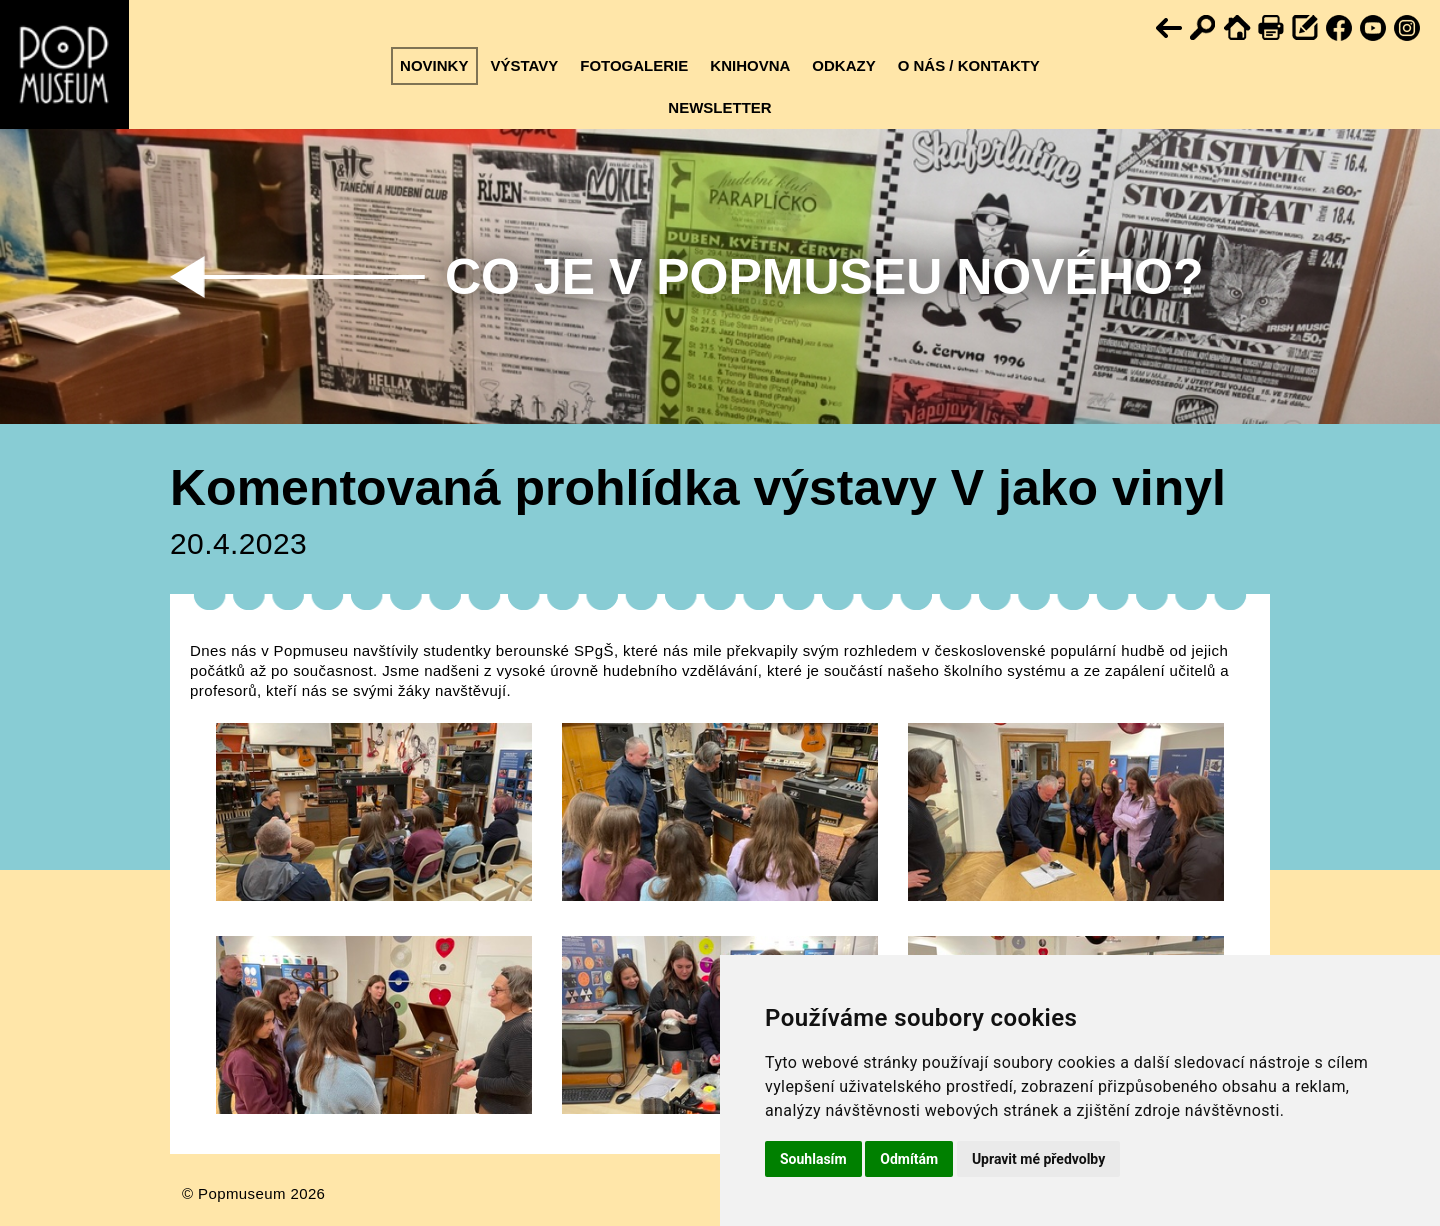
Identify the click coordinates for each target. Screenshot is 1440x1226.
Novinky (434, 65)
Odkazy (843, 65)
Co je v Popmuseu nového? (824, 277)
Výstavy (524, 65)
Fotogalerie (634, 65)
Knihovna (750, 65)
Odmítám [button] (909, 1159)
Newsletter (719, 107)
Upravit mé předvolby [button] (1038, 1159)
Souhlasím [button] (813, 1159)
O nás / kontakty (969, 65)
